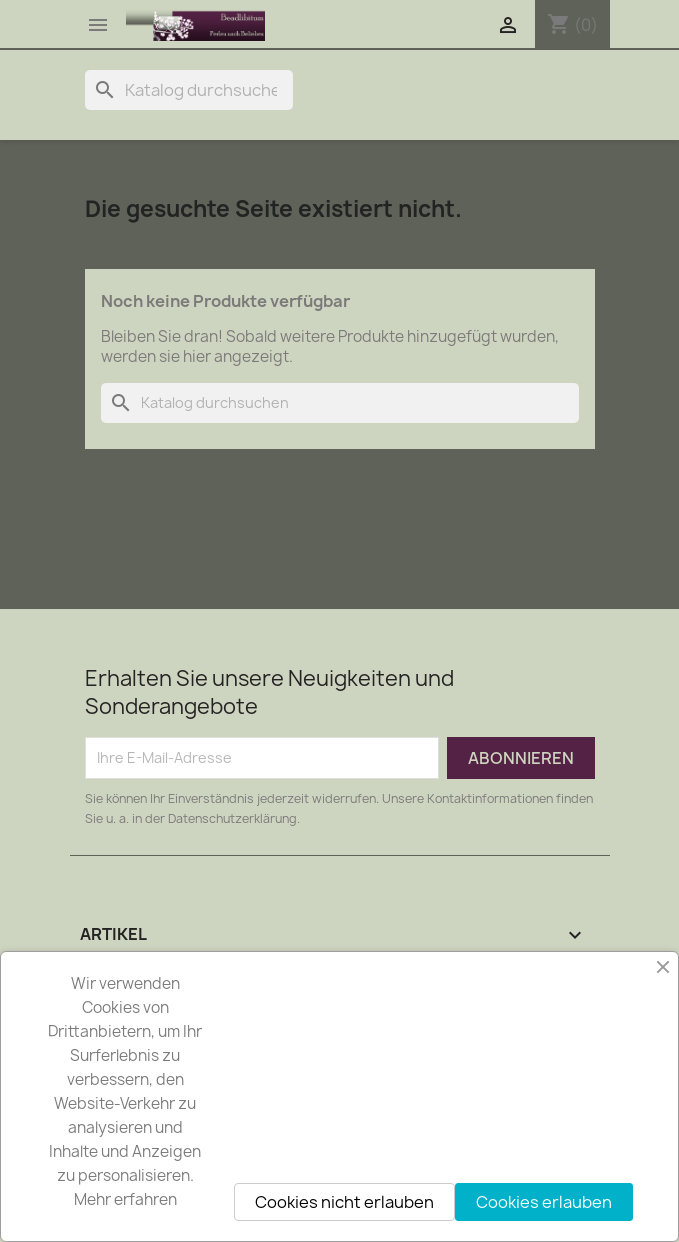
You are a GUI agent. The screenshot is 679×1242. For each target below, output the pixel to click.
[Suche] (189, 90)
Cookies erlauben (544, 1202)
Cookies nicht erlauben (344, 1202)
